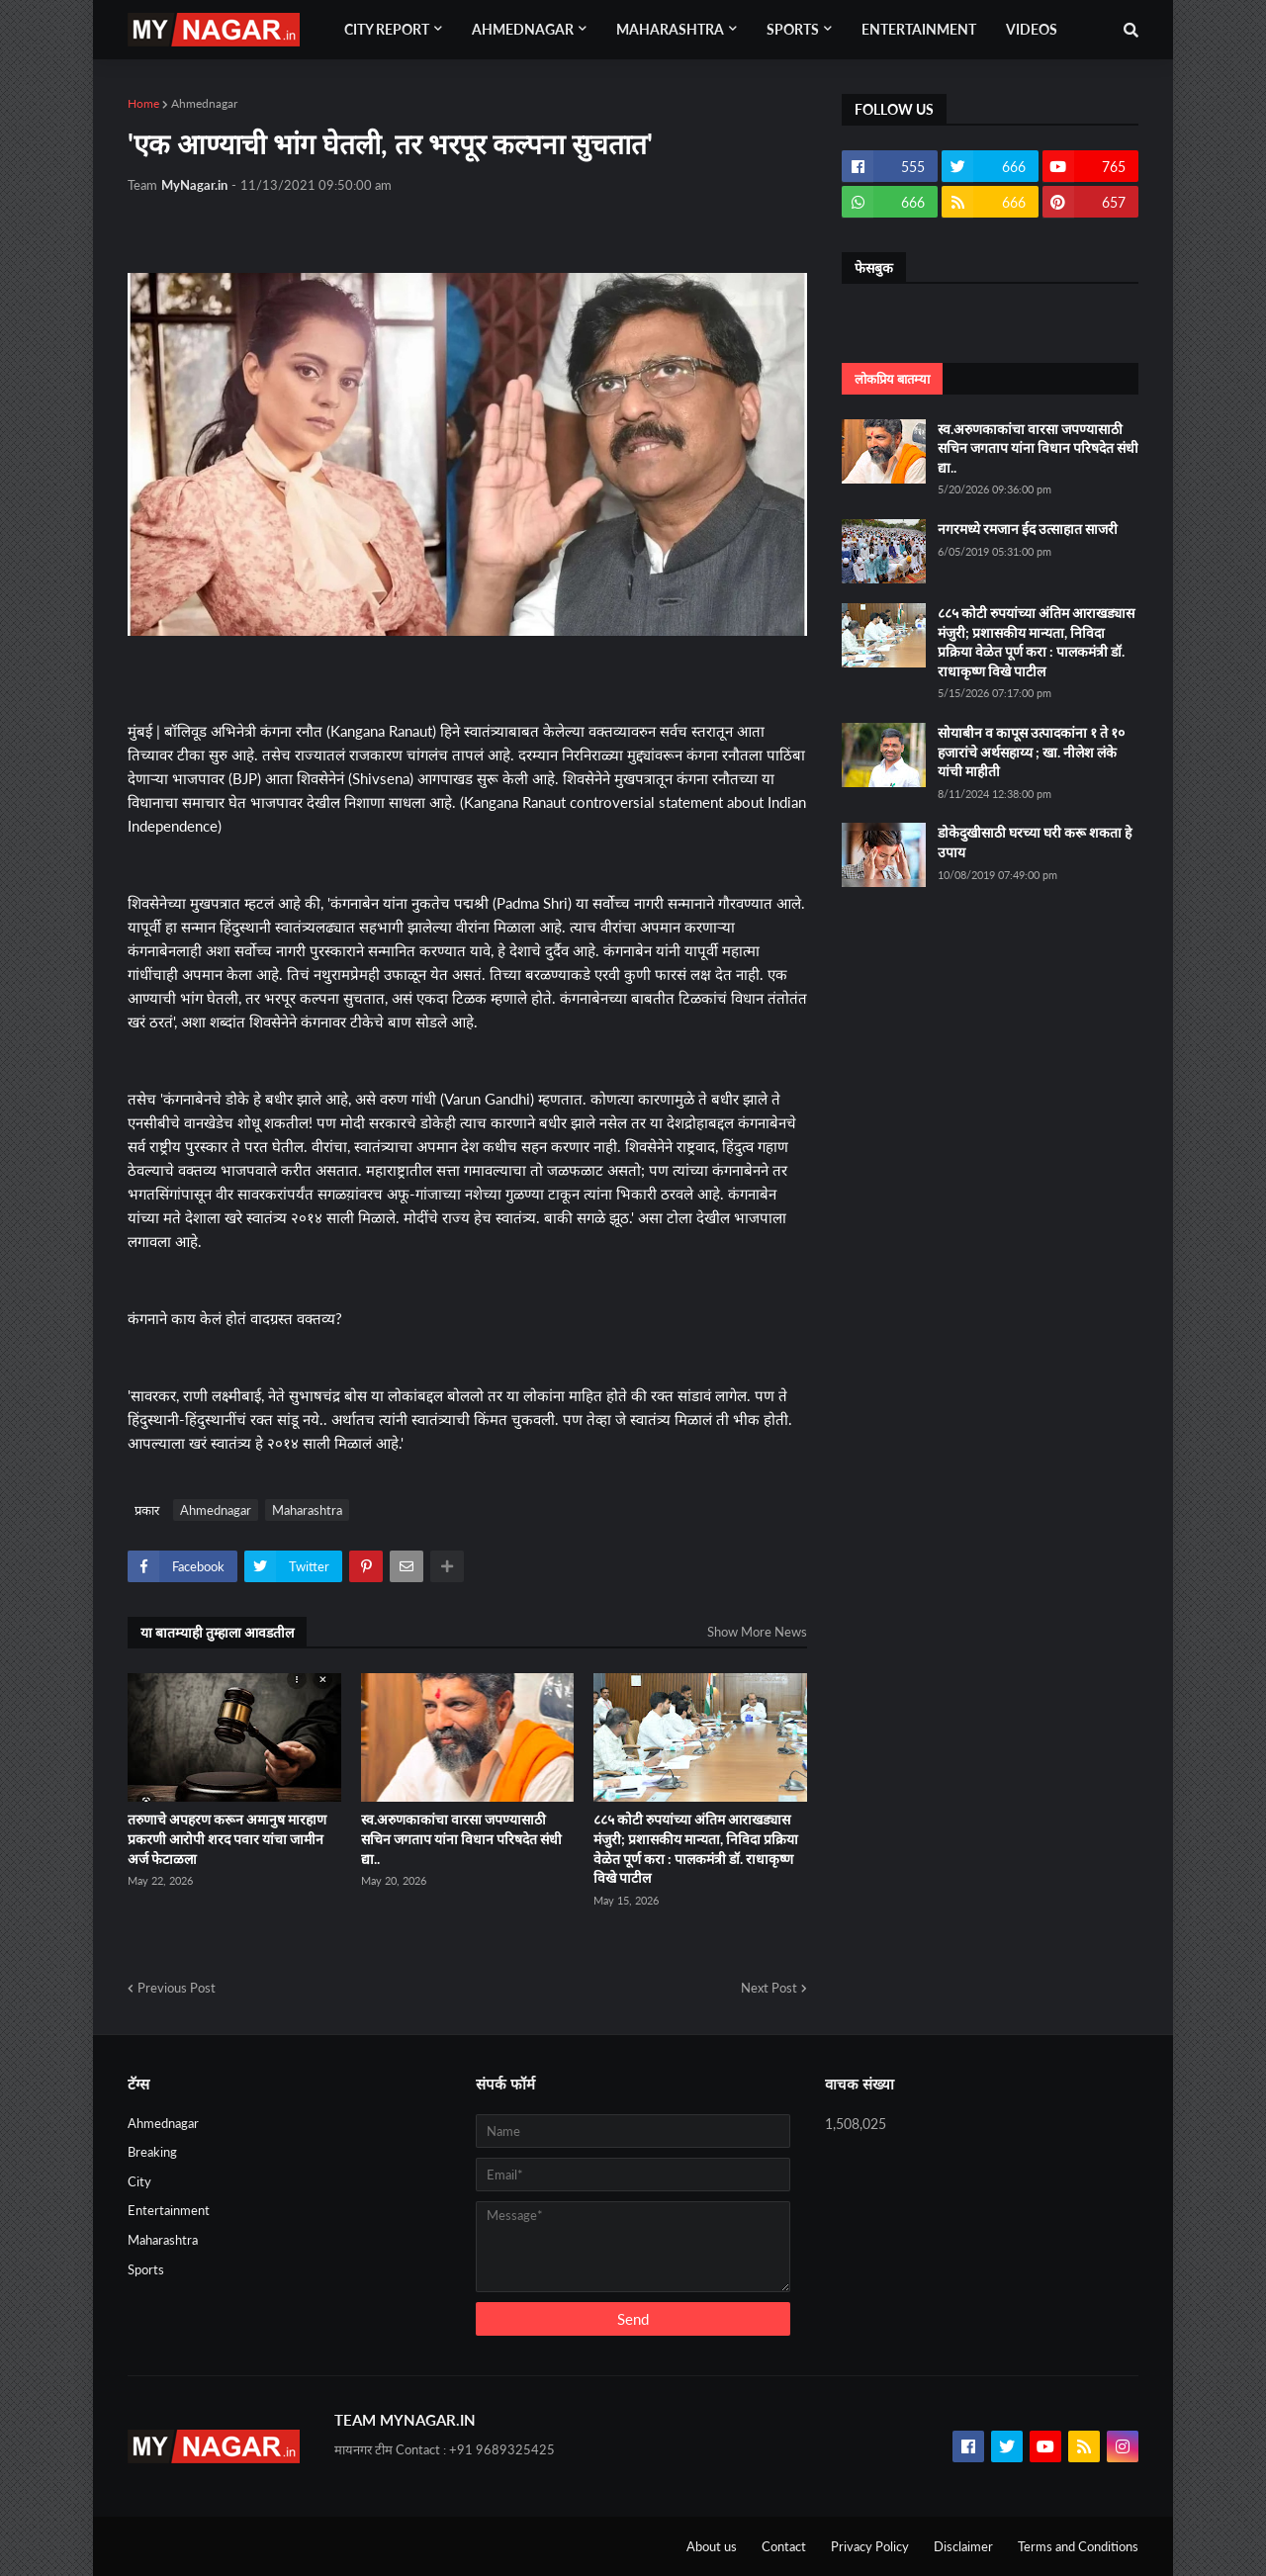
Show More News (757, 1632)
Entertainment (169, 2210)
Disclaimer (963, 2546)
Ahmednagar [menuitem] (523, 29)
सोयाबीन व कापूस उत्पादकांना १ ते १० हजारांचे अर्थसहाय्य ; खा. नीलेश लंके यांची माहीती (1031, 751)
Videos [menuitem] (1031, 29)
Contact (784, 2546)
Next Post (769, 1988)
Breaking (152, 2152)
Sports (146, 2269)
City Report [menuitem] (386, 29)
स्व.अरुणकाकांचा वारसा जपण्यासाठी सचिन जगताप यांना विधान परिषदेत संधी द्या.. (461, 1838)
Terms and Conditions (1078, 2546)
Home (143, 103)
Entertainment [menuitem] (918, 29)
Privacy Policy (870, 2546)
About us (711, 2546)
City (139, 2181)
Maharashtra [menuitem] (670, 29)
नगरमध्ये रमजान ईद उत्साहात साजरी (1028, 528)
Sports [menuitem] (793, 29)
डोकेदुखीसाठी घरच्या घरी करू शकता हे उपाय (1034, 842)
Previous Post (176, 1988)
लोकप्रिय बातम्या (892, 379)
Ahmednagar (204, 103)
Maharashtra (307, 1510)
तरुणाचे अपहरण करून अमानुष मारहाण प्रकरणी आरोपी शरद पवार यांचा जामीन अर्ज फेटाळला (227, 1838)
